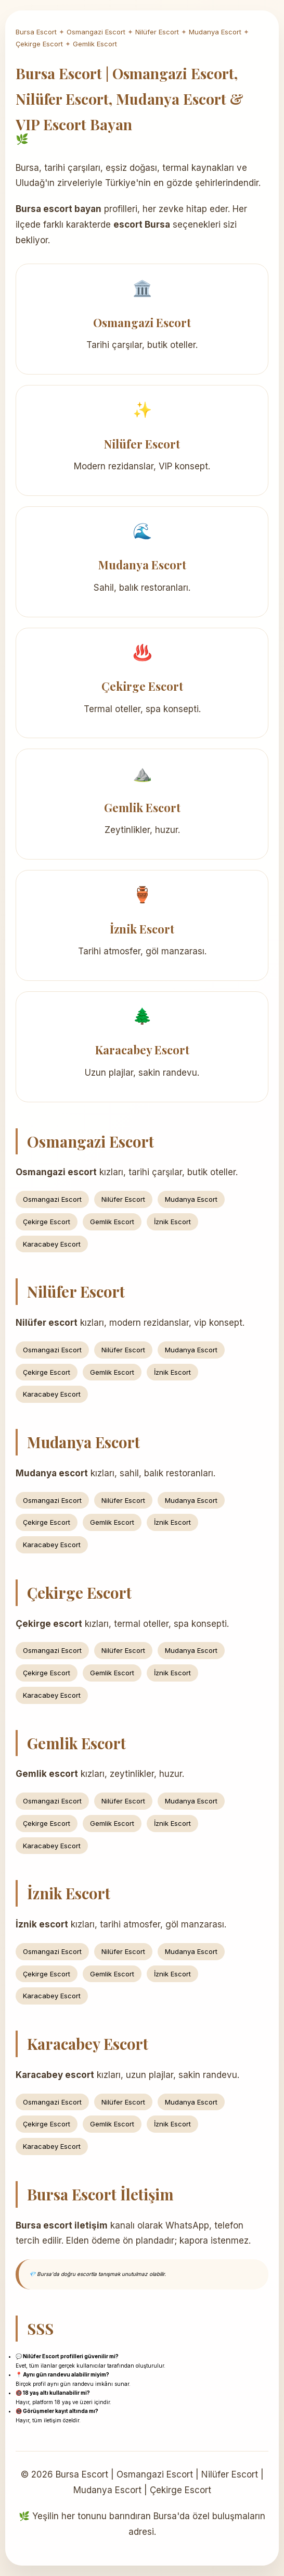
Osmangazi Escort (96, 32)
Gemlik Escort (95, 44)
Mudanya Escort (215, 32)
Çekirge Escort (39, 44)
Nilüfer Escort (157, 32)
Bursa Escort (36, 32)
